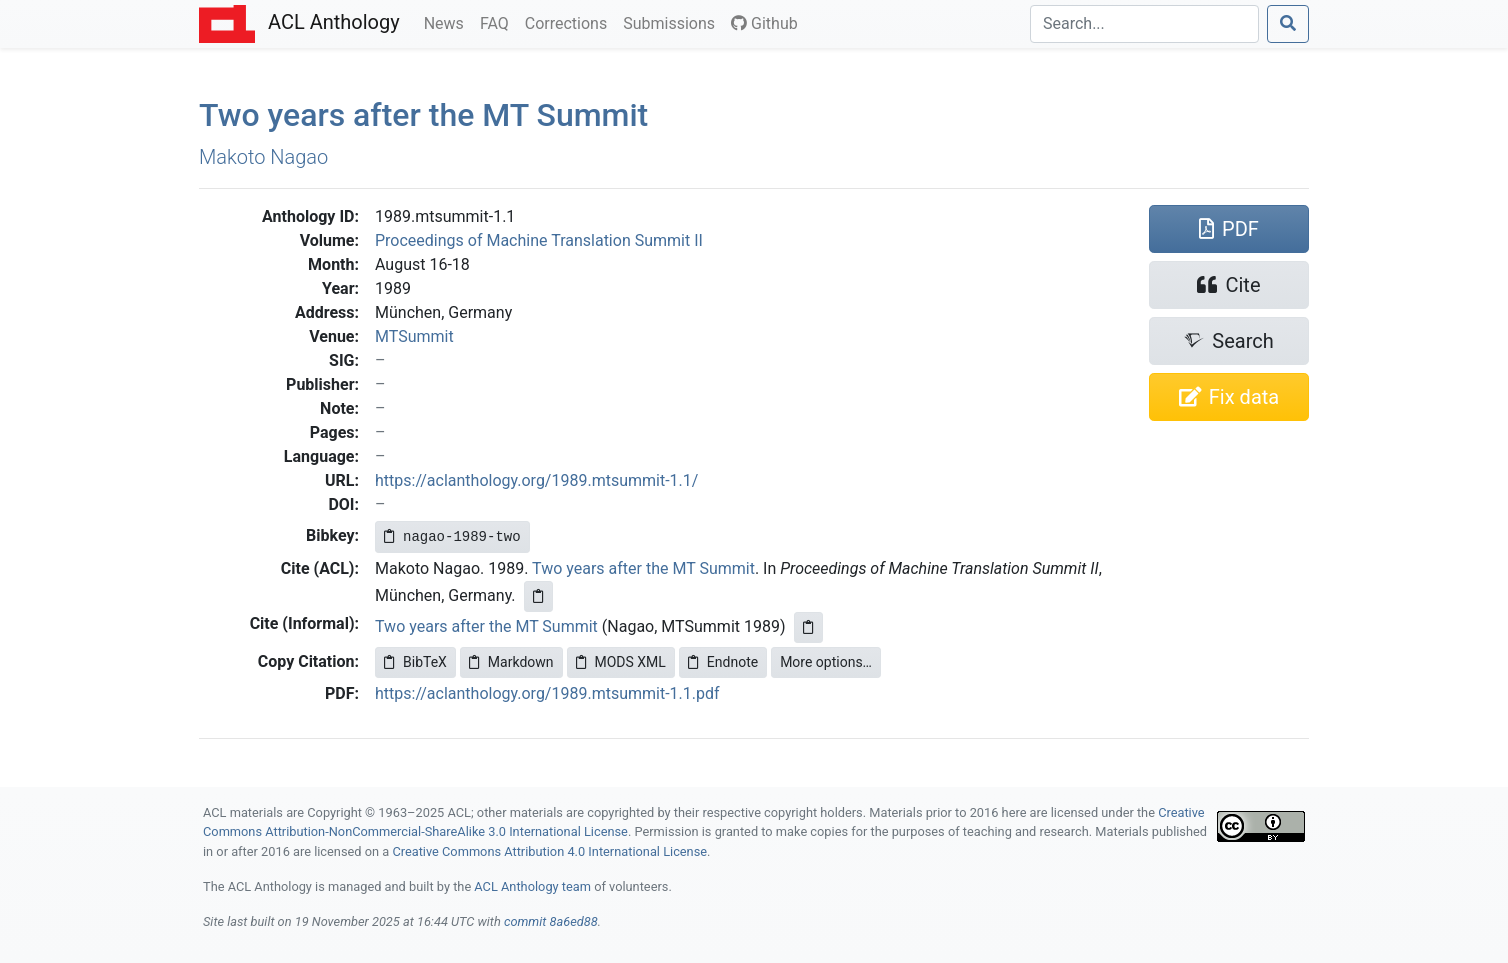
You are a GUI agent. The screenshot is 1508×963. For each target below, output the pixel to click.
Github (764, 23)
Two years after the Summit (423, 115)
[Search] (1144, 24)
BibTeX (415, 662)
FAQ (498, 22)
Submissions (673, 22)
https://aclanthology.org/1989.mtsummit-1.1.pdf (547, 693)
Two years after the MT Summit (643, 568)
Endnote (723, 662)
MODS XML (621, 662)
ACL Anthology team (532, 886)
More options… (826, 662)
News (448, 22)
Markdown (511, 662)
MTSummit (414, 336)
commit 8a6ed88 (551, 921)
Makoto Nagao (263, 157)
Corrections (570, 22)
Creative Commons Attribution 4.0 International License (549, 851)
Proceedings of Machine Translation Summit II (539, 240)
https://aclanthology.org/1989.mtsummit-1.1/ (536, 480)
